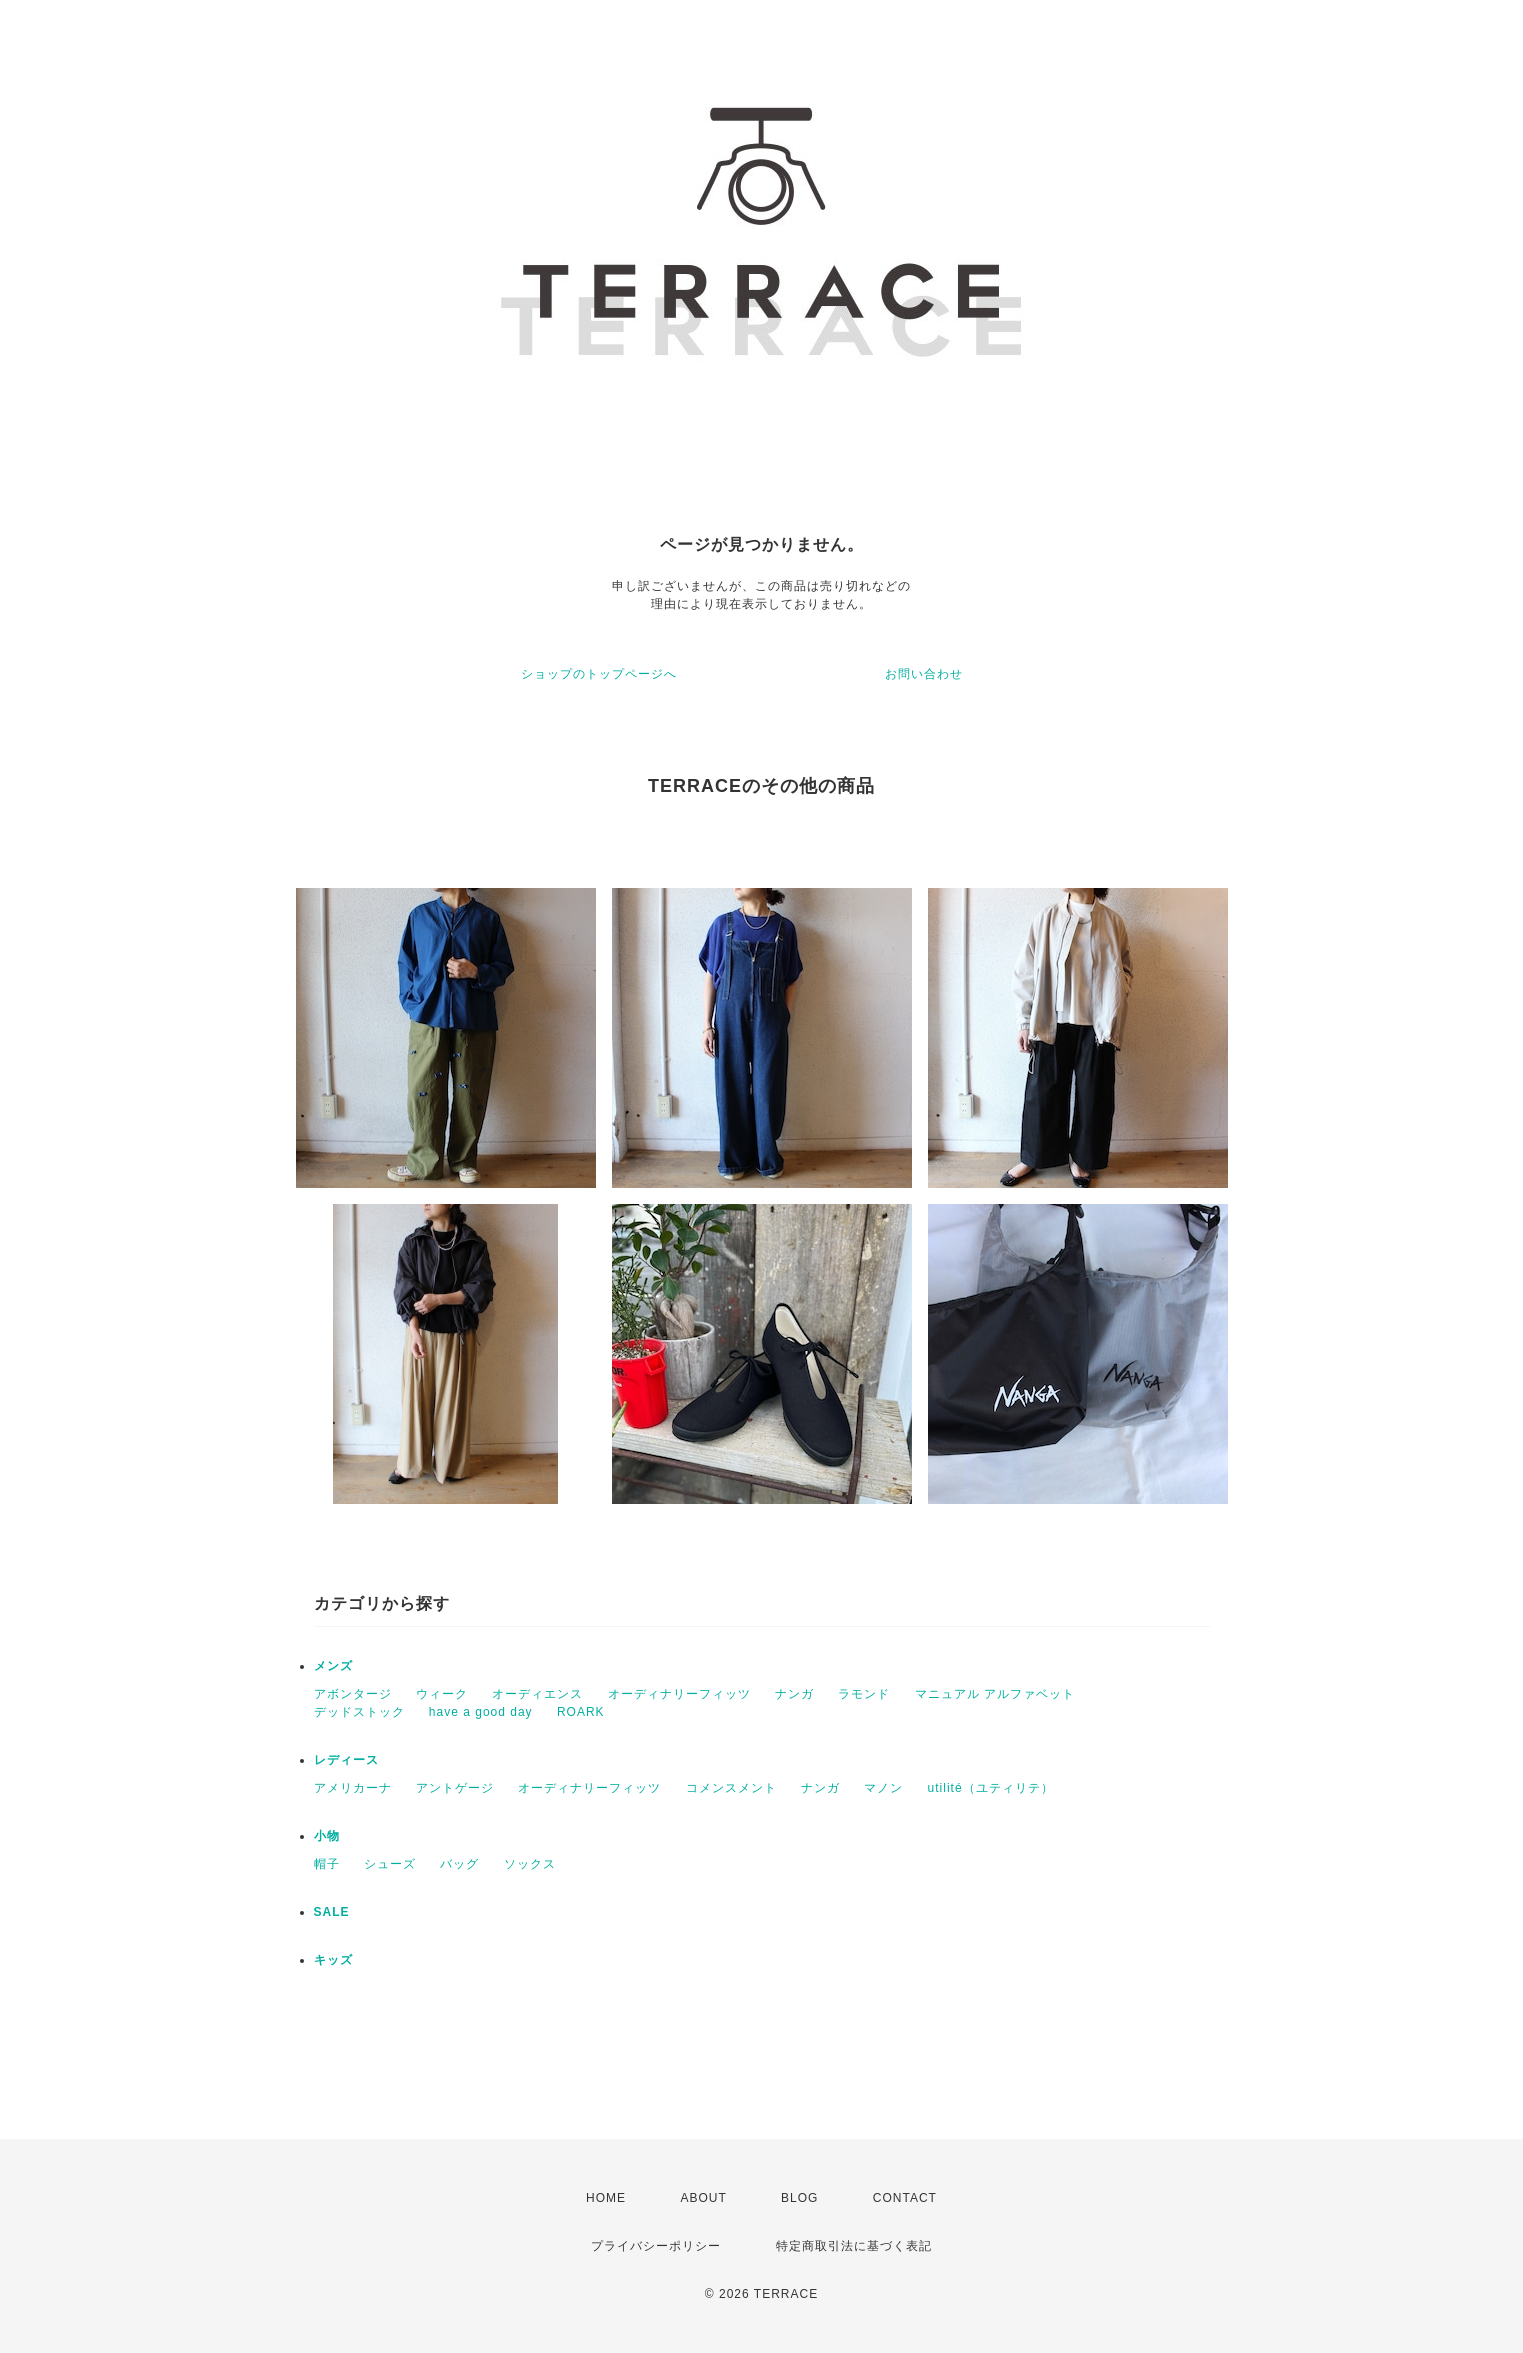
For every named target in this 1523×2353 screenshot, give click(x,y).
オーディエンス (537, 1694)
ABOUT (703, 2198)
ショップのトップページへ (599, 674)
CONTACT (905, 2198)
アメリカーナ (353, 1788)
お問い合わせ (924, 674)
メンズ (333, 1666)
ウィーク (442, 1694)
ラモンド (864, 1694)
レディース (346, 1760)
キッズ (333, 1960)
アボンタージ (353, 1694)
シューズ (390, 1864)
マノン (883, 1788)
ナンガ (794, 1694)
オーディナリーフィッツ (679, 1694)
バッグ (459, 1864)
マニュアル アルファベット (995, 1694)
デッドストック (359, 1712)
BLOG (799, 2198)
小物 (327, 1836)
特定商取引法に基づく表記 (854, 2246)
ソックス (530, 1864)
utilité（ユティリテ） (991, 1788)
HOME (606, 2198)
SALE (332, 1912)
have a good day (481, 1712)
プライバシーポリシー (656, 2246)
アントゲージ (455, 1788)
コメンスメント (731, 1788)
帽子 (327, 1864)
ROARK (581, 1712)
